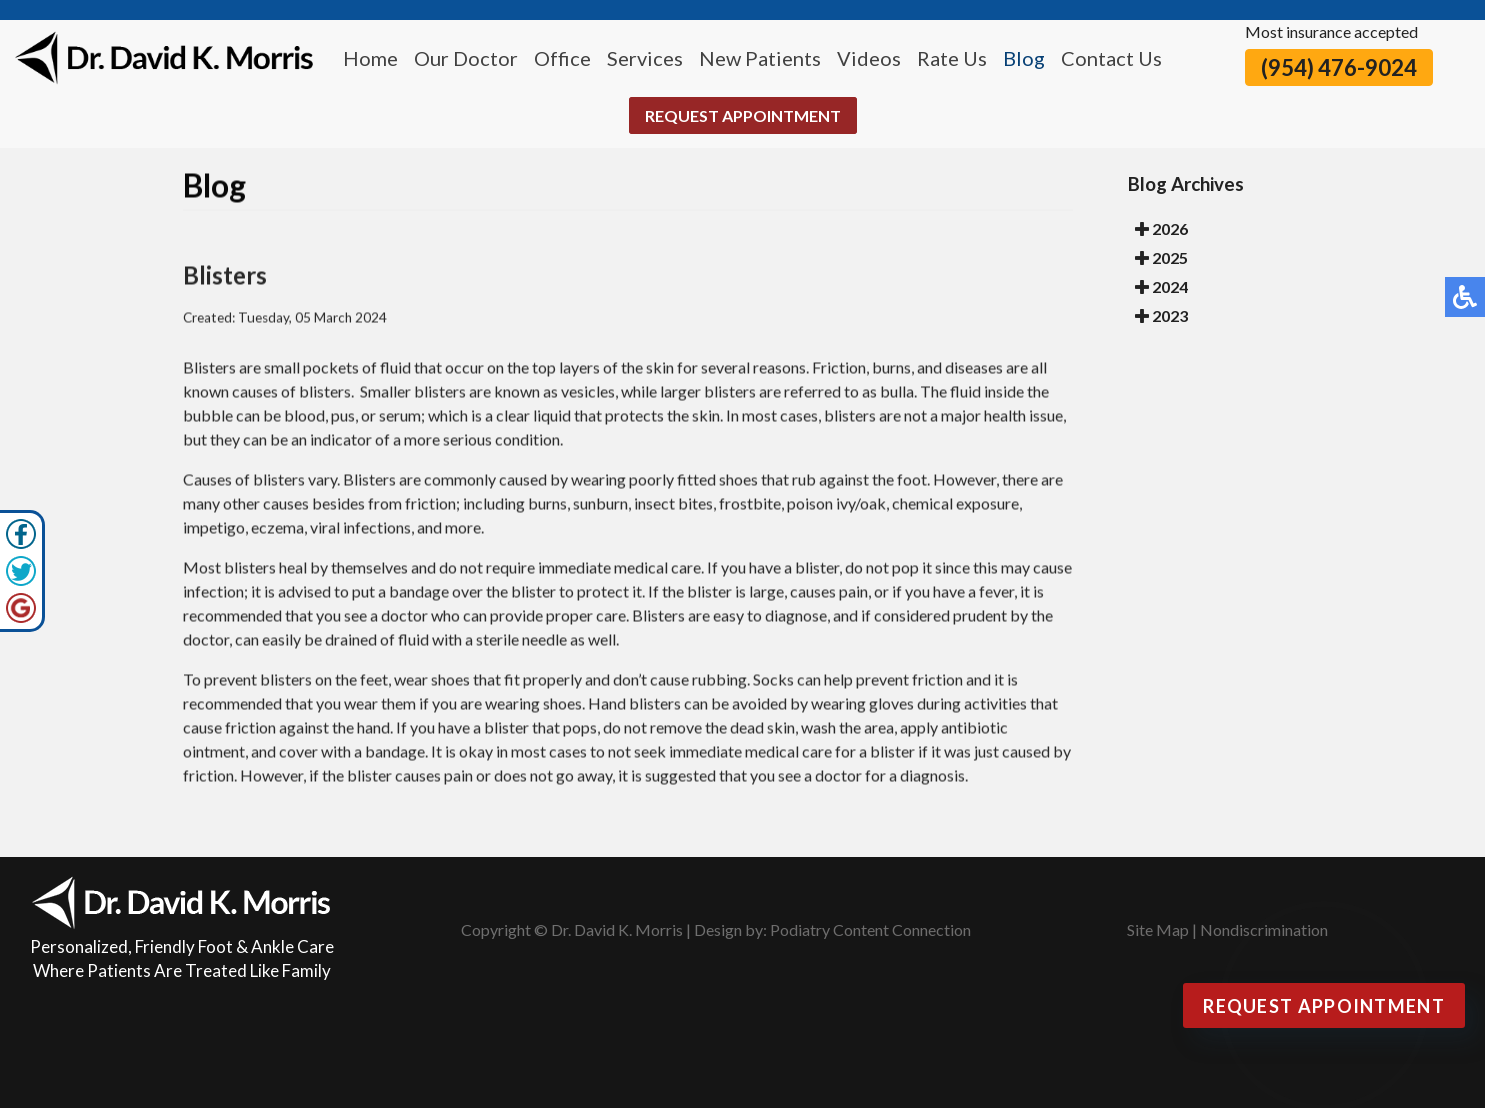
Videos (869, 58)
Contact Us (1111, 58)
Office (562, 58)
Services (645, 58)
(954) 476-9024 (1339, 67)
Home (370, 58)
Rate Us (952, 58)
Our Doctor (466, 58)
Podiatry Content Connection (870, 929)
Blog (1024, 58)
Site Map (1158, 929)
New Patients (760, 58)
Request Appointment (743, 115)
